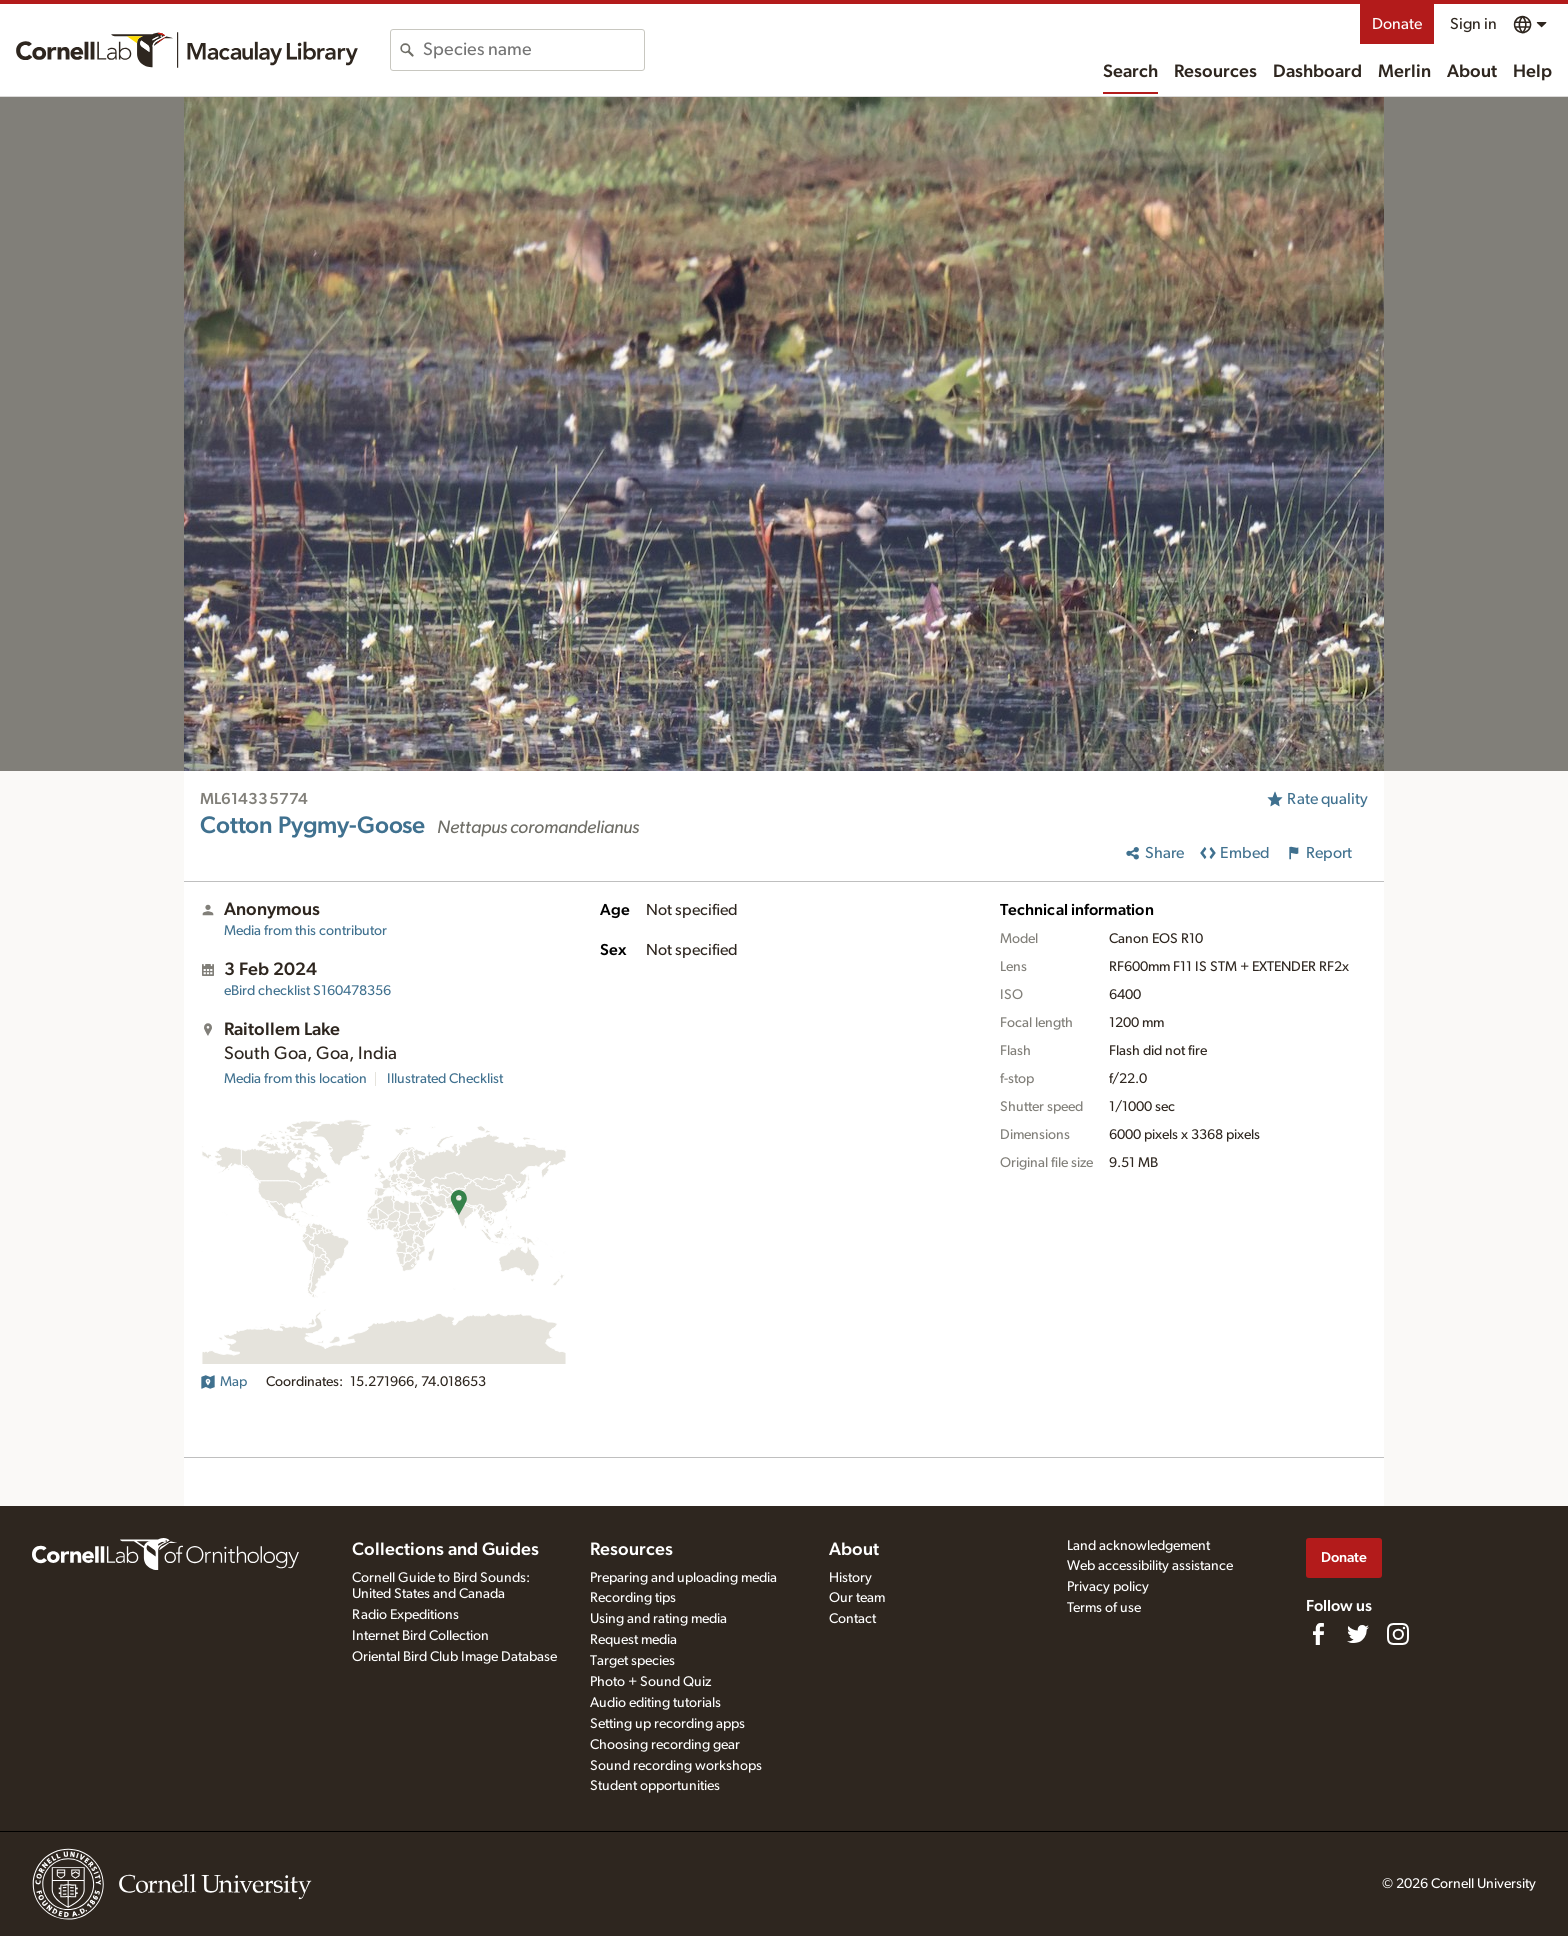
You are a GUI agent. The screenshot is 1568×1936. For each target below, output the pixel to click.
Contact (852, 1619)
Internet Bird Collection (420, 1636)
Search (1130, 72)
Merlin (1404, 72)
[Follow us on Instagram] (1398, 1634)
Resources (1215, 72)
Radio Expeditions (405, 1615)
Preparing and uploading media (683, 1578)
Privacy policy (1108, 1587)
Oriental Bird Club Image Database (454, 1657)
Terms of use (1104, 1608)
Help (1532, 72)
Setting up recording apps (667, 1724)
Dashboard (1317, 72)
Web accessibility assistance (1150, 1566)
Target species (632, 1661)
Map (223, 1382)
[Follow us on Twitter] (1358, 1634)
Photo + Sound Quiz (650, 1682)
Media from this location (295, 1079)
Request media (633, 1640)
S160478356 (307, 991)
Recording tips (633, 1598)
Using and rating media (658, 1619)
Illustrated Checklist (445, 1079)
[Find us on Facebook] (1318, 1634)
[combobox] (533, 50)
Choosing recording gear (665, 1745)
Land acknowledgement (1138, 1546)
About (1472, 72)
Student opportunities (655, 1786)
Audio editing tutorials (655, 1703)
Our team (857, 1598)
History (850, 1578)
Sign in (1473, 24)
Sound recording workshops (676, 1766)
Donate (1397, 24)
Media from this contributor (305, 931)
